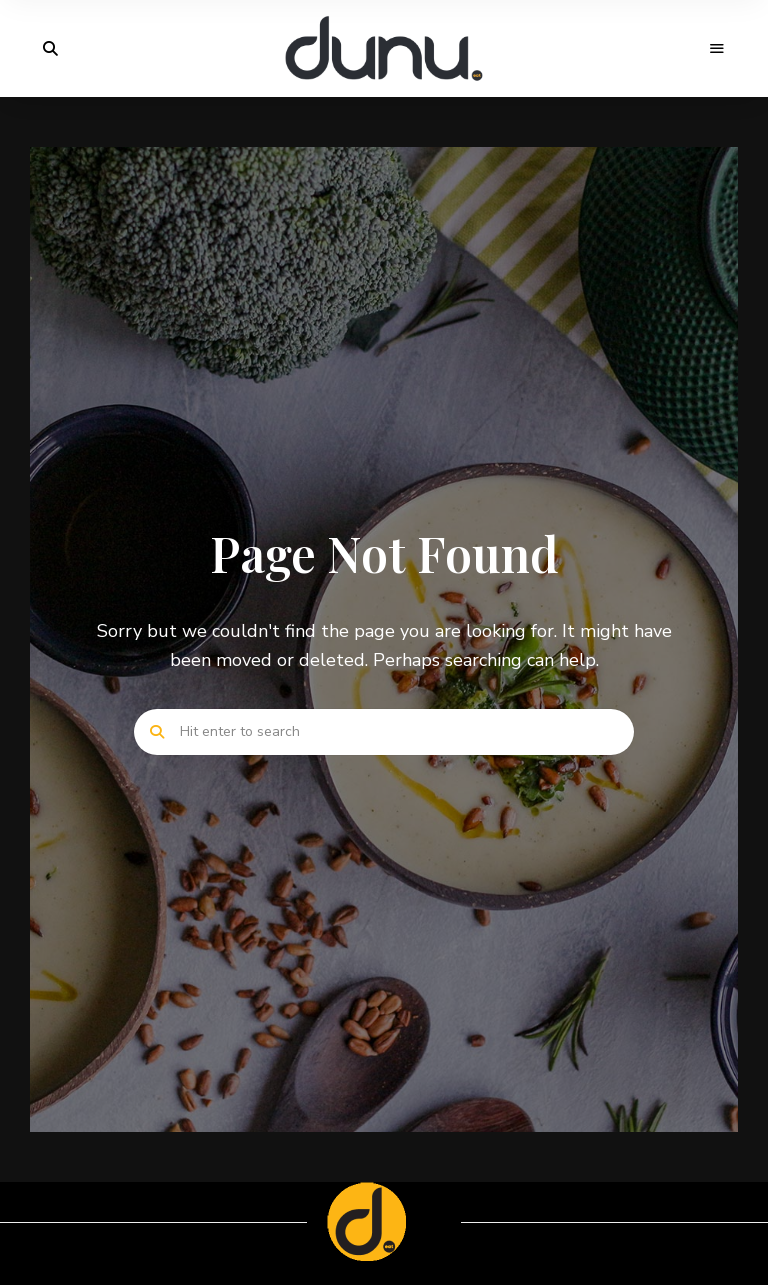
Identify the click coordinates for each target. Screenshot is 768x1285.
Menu (718, 49)
